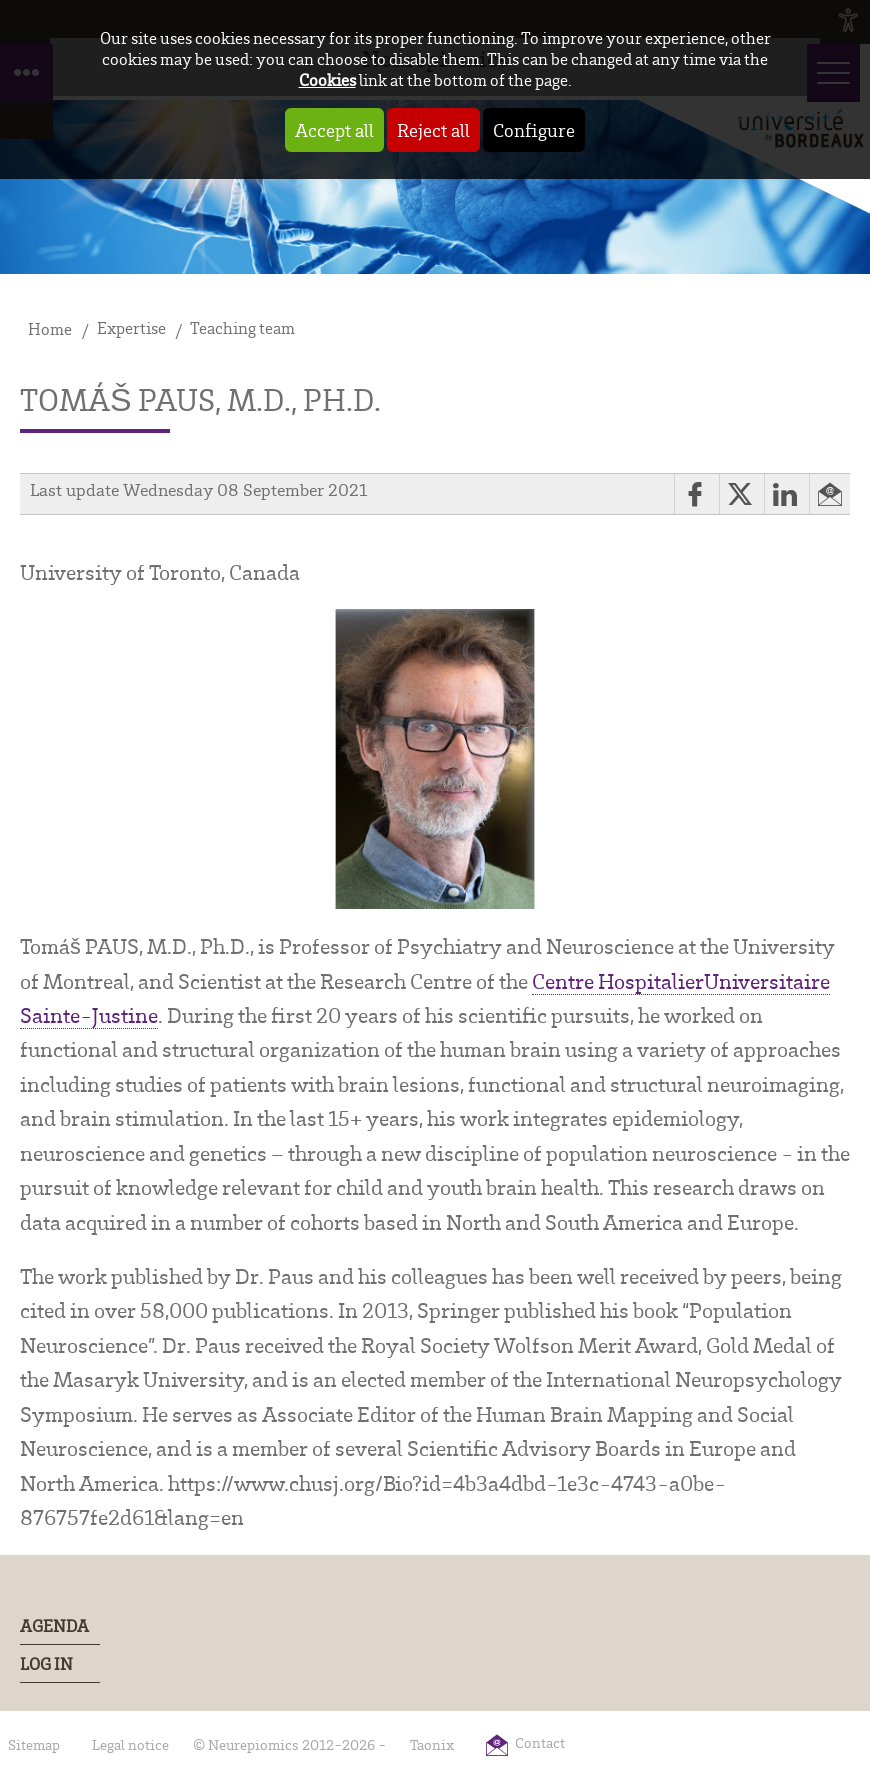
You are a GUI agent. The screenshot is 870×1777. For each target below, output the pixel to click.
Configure (534, 130)
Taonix (432, 1744)
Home (50, 328)
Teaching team (242, 327)
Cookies (327, 79)
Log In (46, 1663)
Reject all (433, 130)
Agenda (54, 1625)
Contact (540, 1742)
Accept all (334, 130)
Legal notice (130, 1744)
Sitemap (34, 1744)
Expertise (131, 327)
